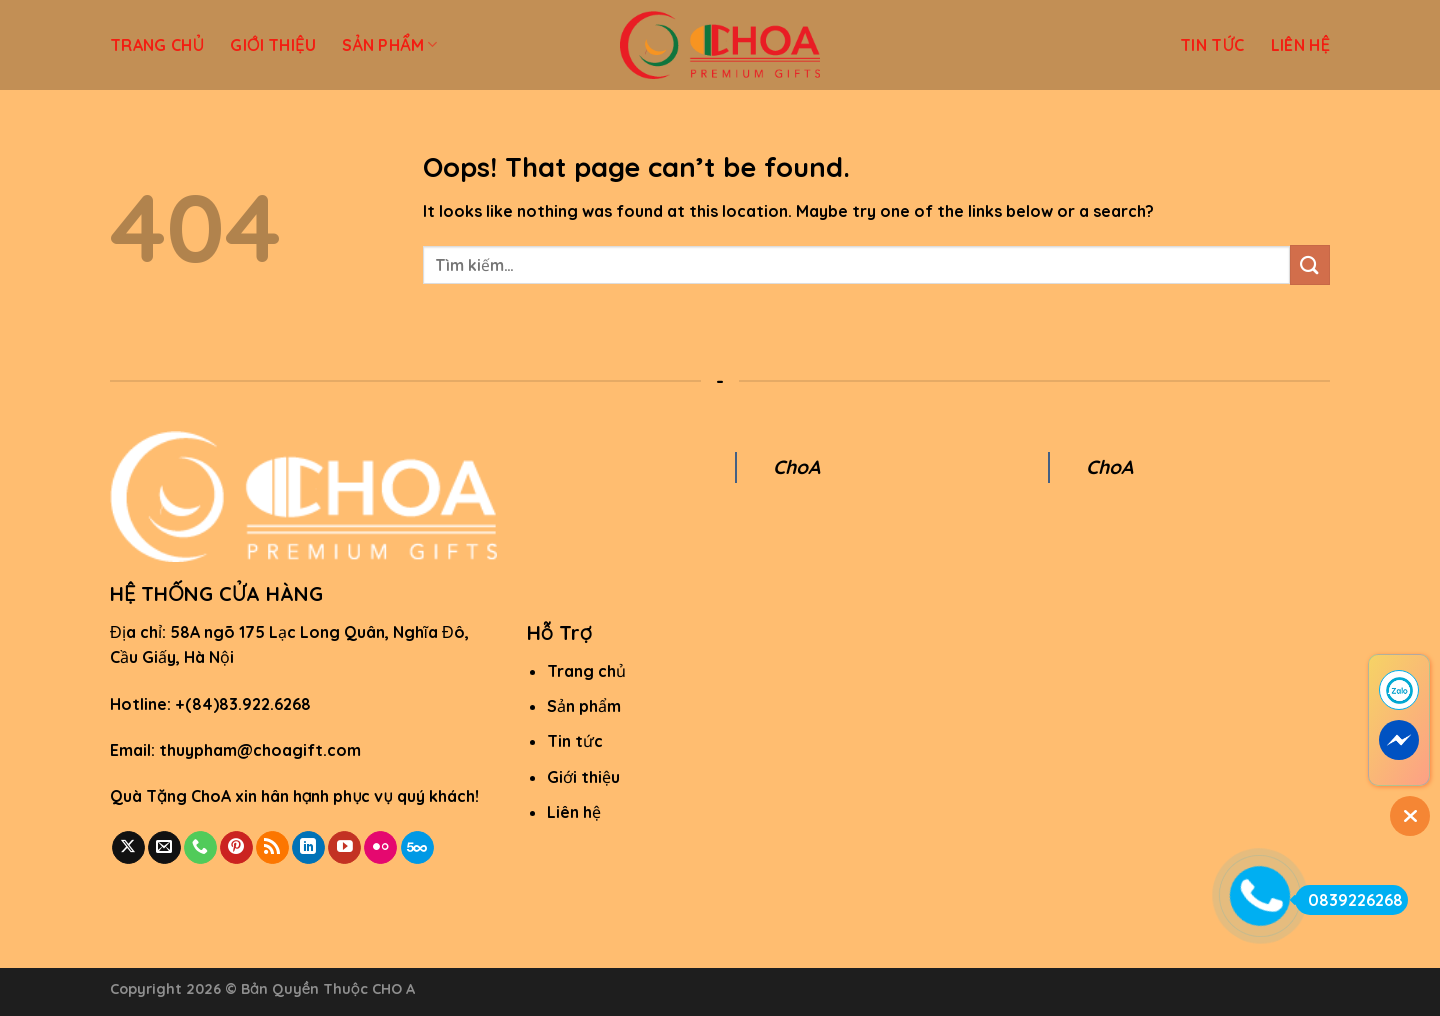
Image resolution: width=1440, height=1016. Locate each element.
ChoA (796, 467)
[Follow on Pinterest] (236, 848)
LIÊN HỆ (1300, 45)
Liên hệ (574, 812)
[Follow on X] (128, 848)
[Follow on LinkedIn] (308, 848)
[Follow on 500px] (417, 848)
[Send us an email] (164, 848)
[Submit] (1310, 264)
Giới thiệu (583, 777)
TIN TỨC (1212, 45)
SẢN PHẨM (390, 45)
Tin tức (575, 741)
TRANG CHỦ (157, 45)
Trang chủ (586, 671)
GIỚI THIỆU (273, 45)
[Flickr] (380, 848)
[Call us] (200, 848)
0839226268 (1349, 900)
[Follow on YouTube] (344, 848)
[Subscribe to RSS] (272, 848)
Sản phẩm (584, 706)
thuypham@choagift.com (260, 750)
